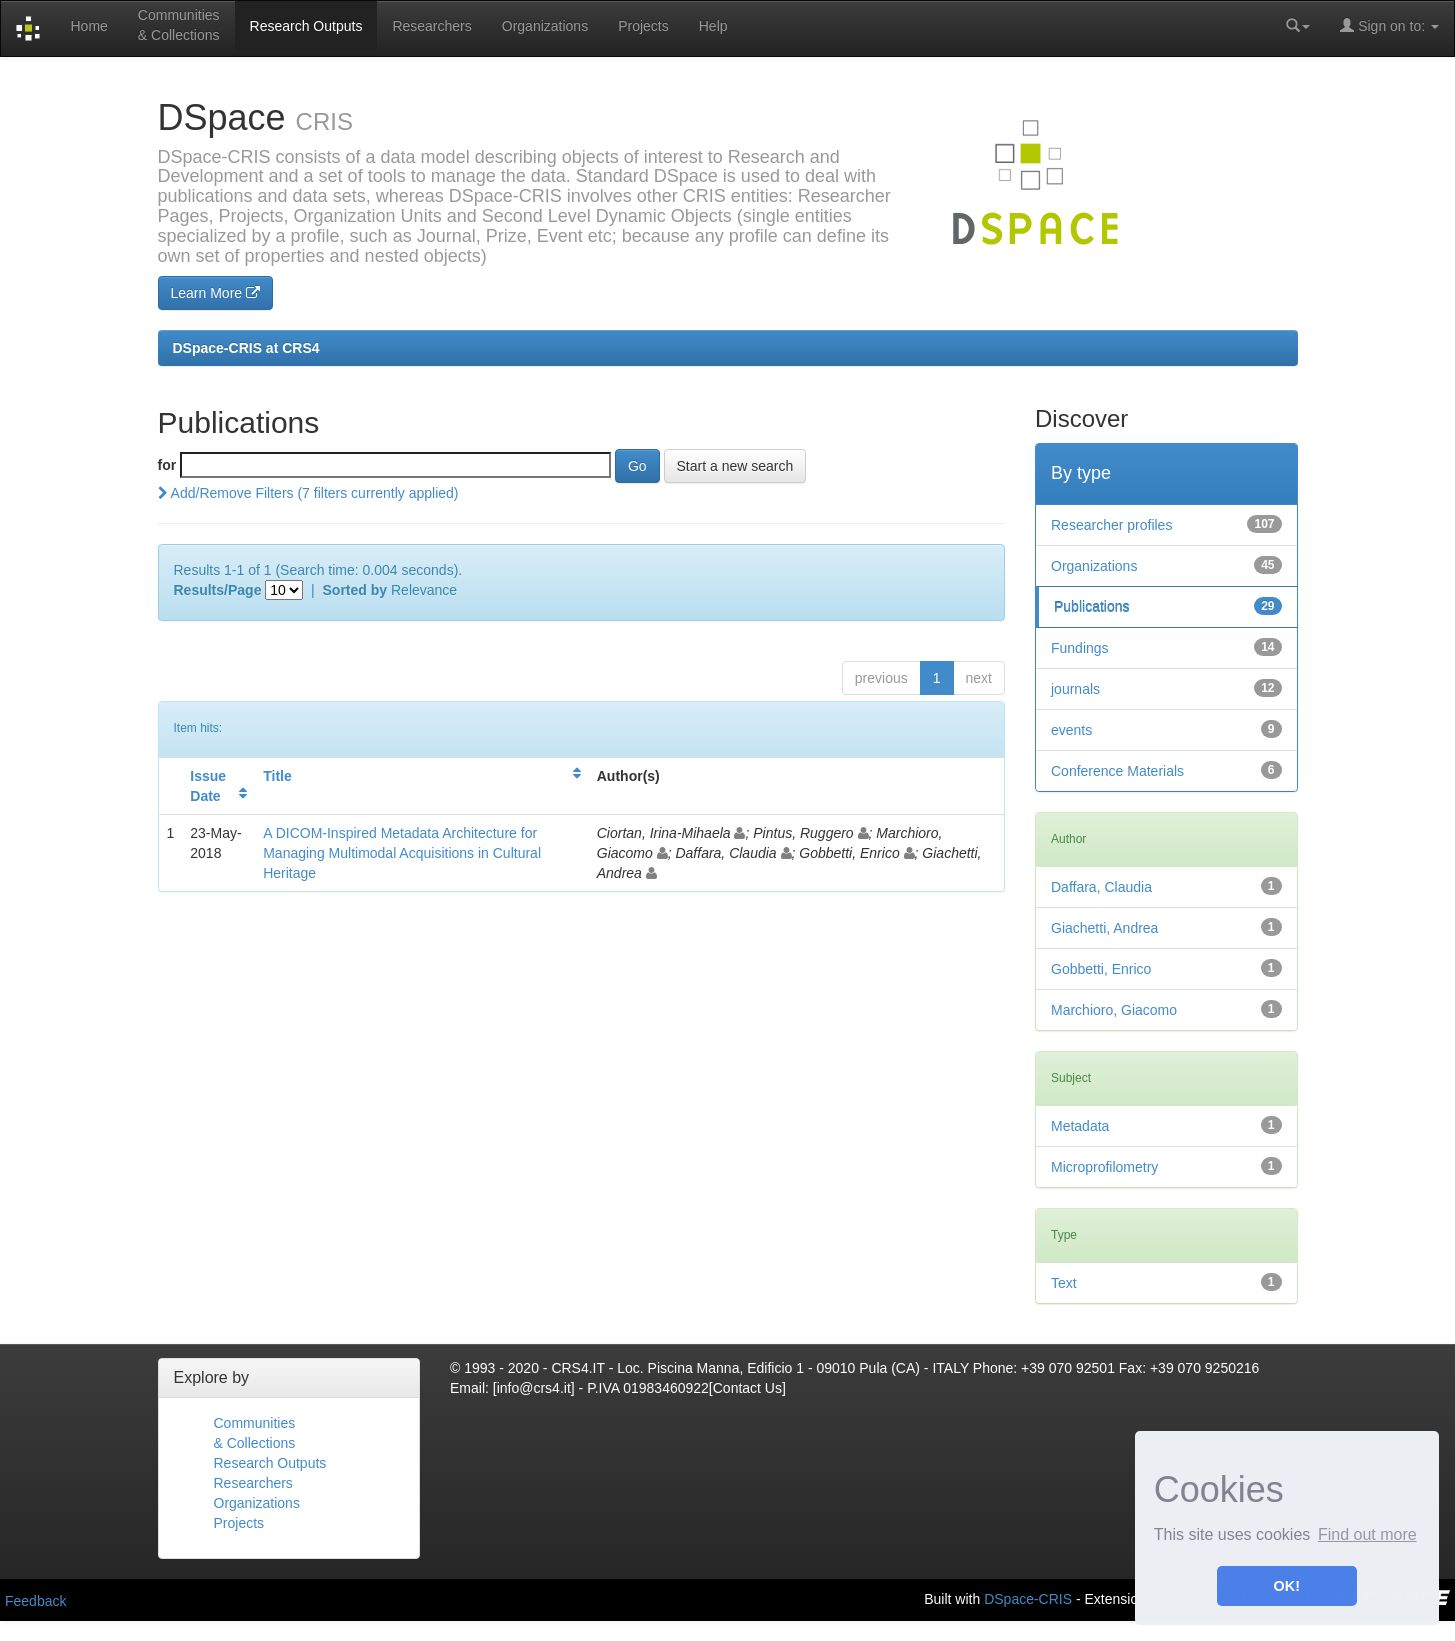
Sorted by (355, 590)
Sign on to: (1389, 25)
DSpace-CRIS (1028, 1598)
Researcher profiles (1111, 525)
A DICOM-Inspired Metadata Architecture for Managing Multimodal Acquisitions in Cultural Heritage (402, 853)
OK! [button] (1287, 1586)
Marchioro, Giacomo (1114, 1010)
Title (277, 776)
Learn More (215, 293)
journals (1075, 689)
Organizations (545, 26)
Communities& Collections (179, 25)
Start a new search (735, 466)
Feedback (35, 1601)
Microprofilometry (1104, 1167)
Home (88, 26)
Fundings (1080, 648)
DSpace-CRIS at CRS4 (246, 348)
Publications (1092, 607)
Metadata (1080, 1126)
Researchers (431, 26)
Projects (643, 26)
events (1071, 730)
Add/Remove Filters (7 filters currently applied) (308, 493)
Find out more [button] (1367, 1534)
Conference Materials (1117, 771)
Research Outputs (306, 26)
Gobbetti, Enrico (1101, 969)
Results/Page (218, 590)
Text (1064, 1283)
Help (713, 26)
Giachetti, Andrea (1104, 928)
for (167, 465)
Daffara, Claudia (1101, 887)
